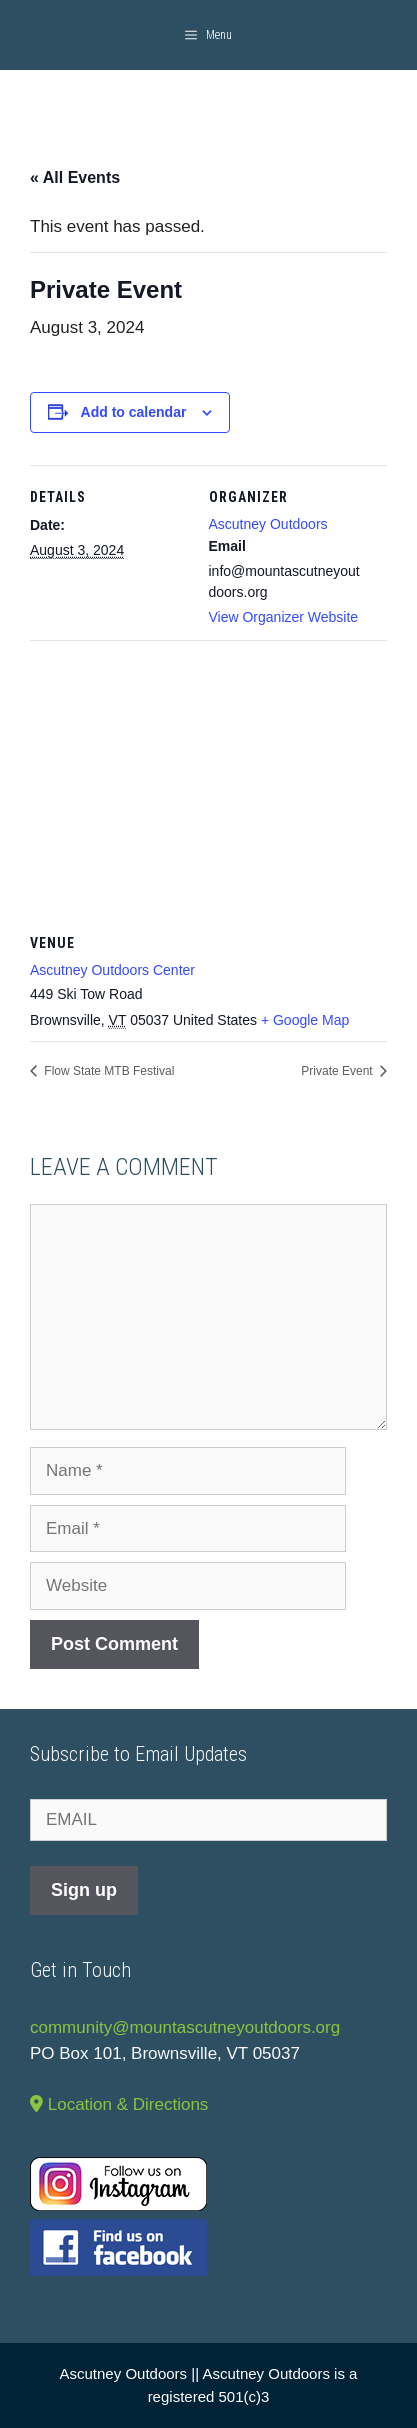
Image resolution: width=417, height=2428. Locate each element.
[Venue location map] (208, 784)
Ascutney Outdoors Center (112, 970)
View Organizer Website (284, 617)
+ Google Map (305, 1020)
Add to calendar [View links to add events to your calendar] (134, 412)
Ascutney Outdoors (268, 524)
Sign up (84, 1890)
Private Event (338, 1071)
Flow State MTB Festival (107, 1071)
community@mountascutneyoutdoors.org (185, 2027)
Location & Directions (119, 2104)
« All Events (75, 177)
